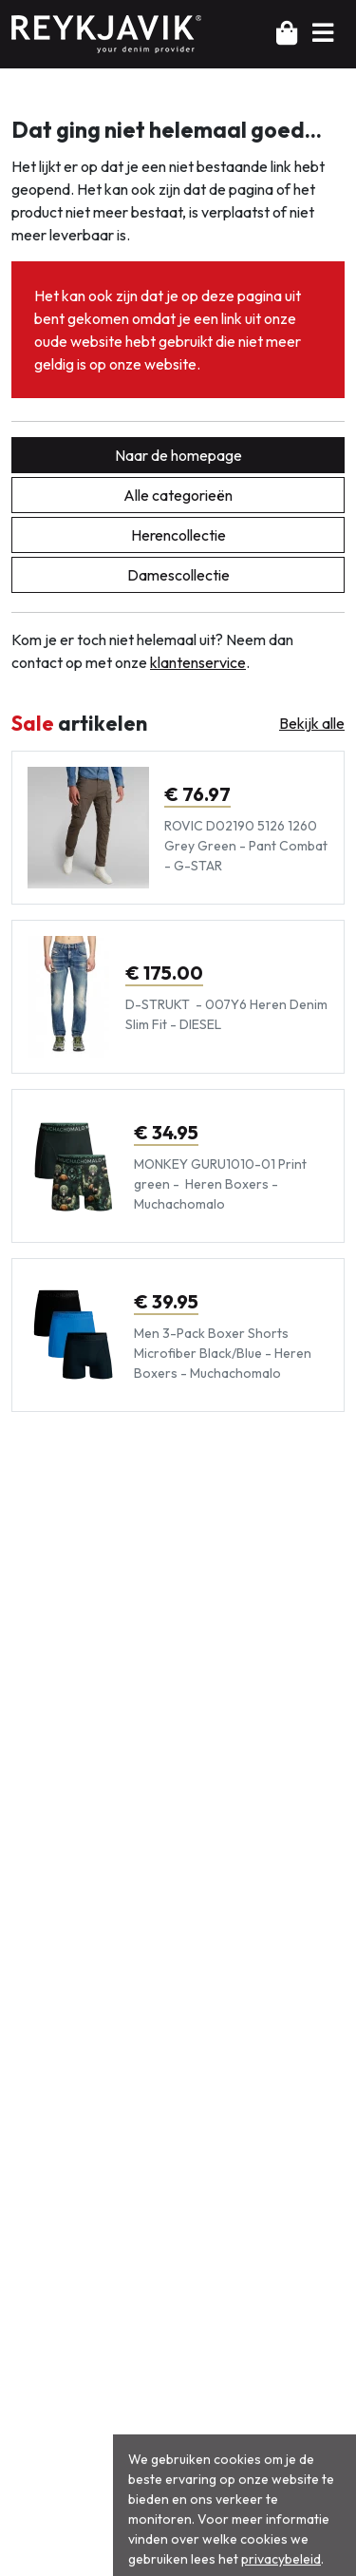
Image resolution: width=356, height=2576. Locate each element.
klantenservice (198, 662)
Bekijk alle (312, 723)
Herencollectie (178, 534)
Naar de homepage (178, 455)
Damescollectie (178, 574)
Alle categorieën (178, 495)
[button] (322, 33)
